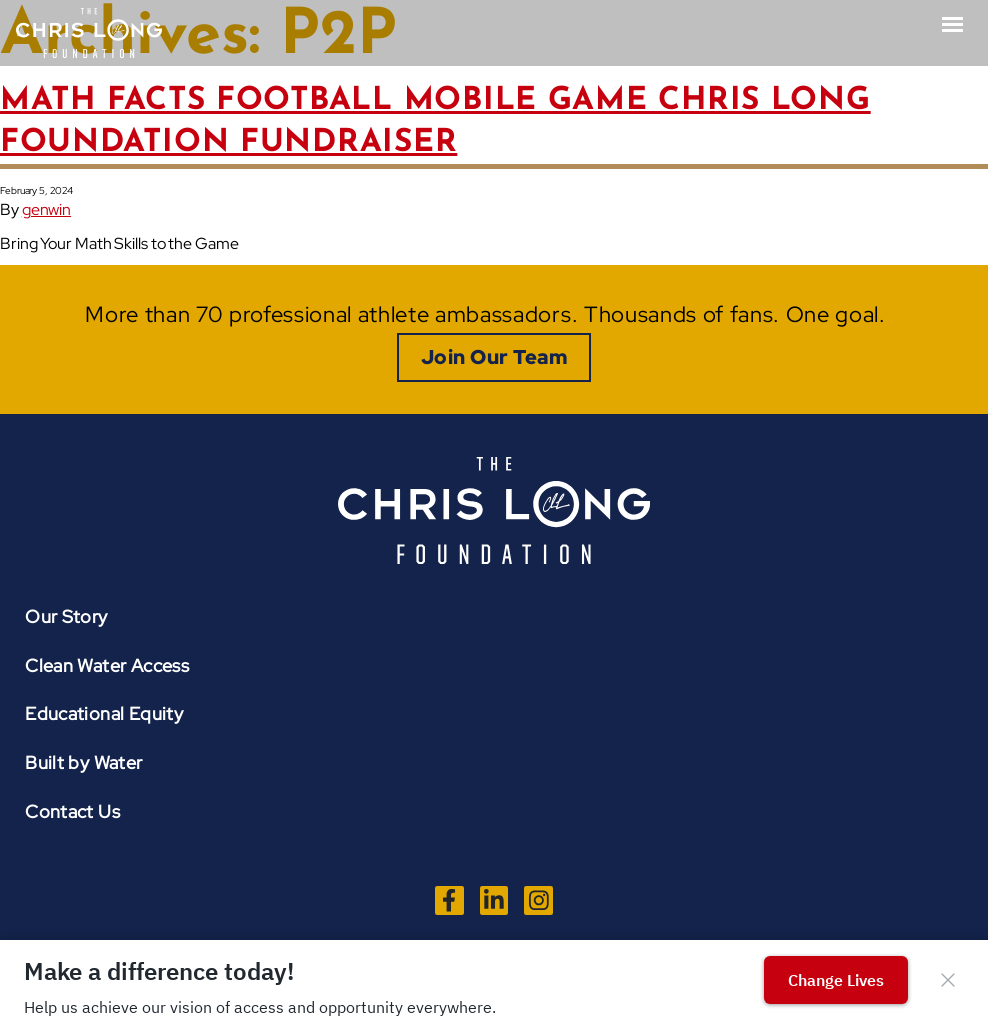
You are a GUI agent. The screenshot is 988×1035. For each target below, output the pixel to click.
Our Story (66, 616)
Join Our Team (494, 357)
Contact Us (72, 811)
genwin (46, 209)
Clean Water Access (107, 665)
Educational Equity (104, 713)
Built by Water (83, 762)
